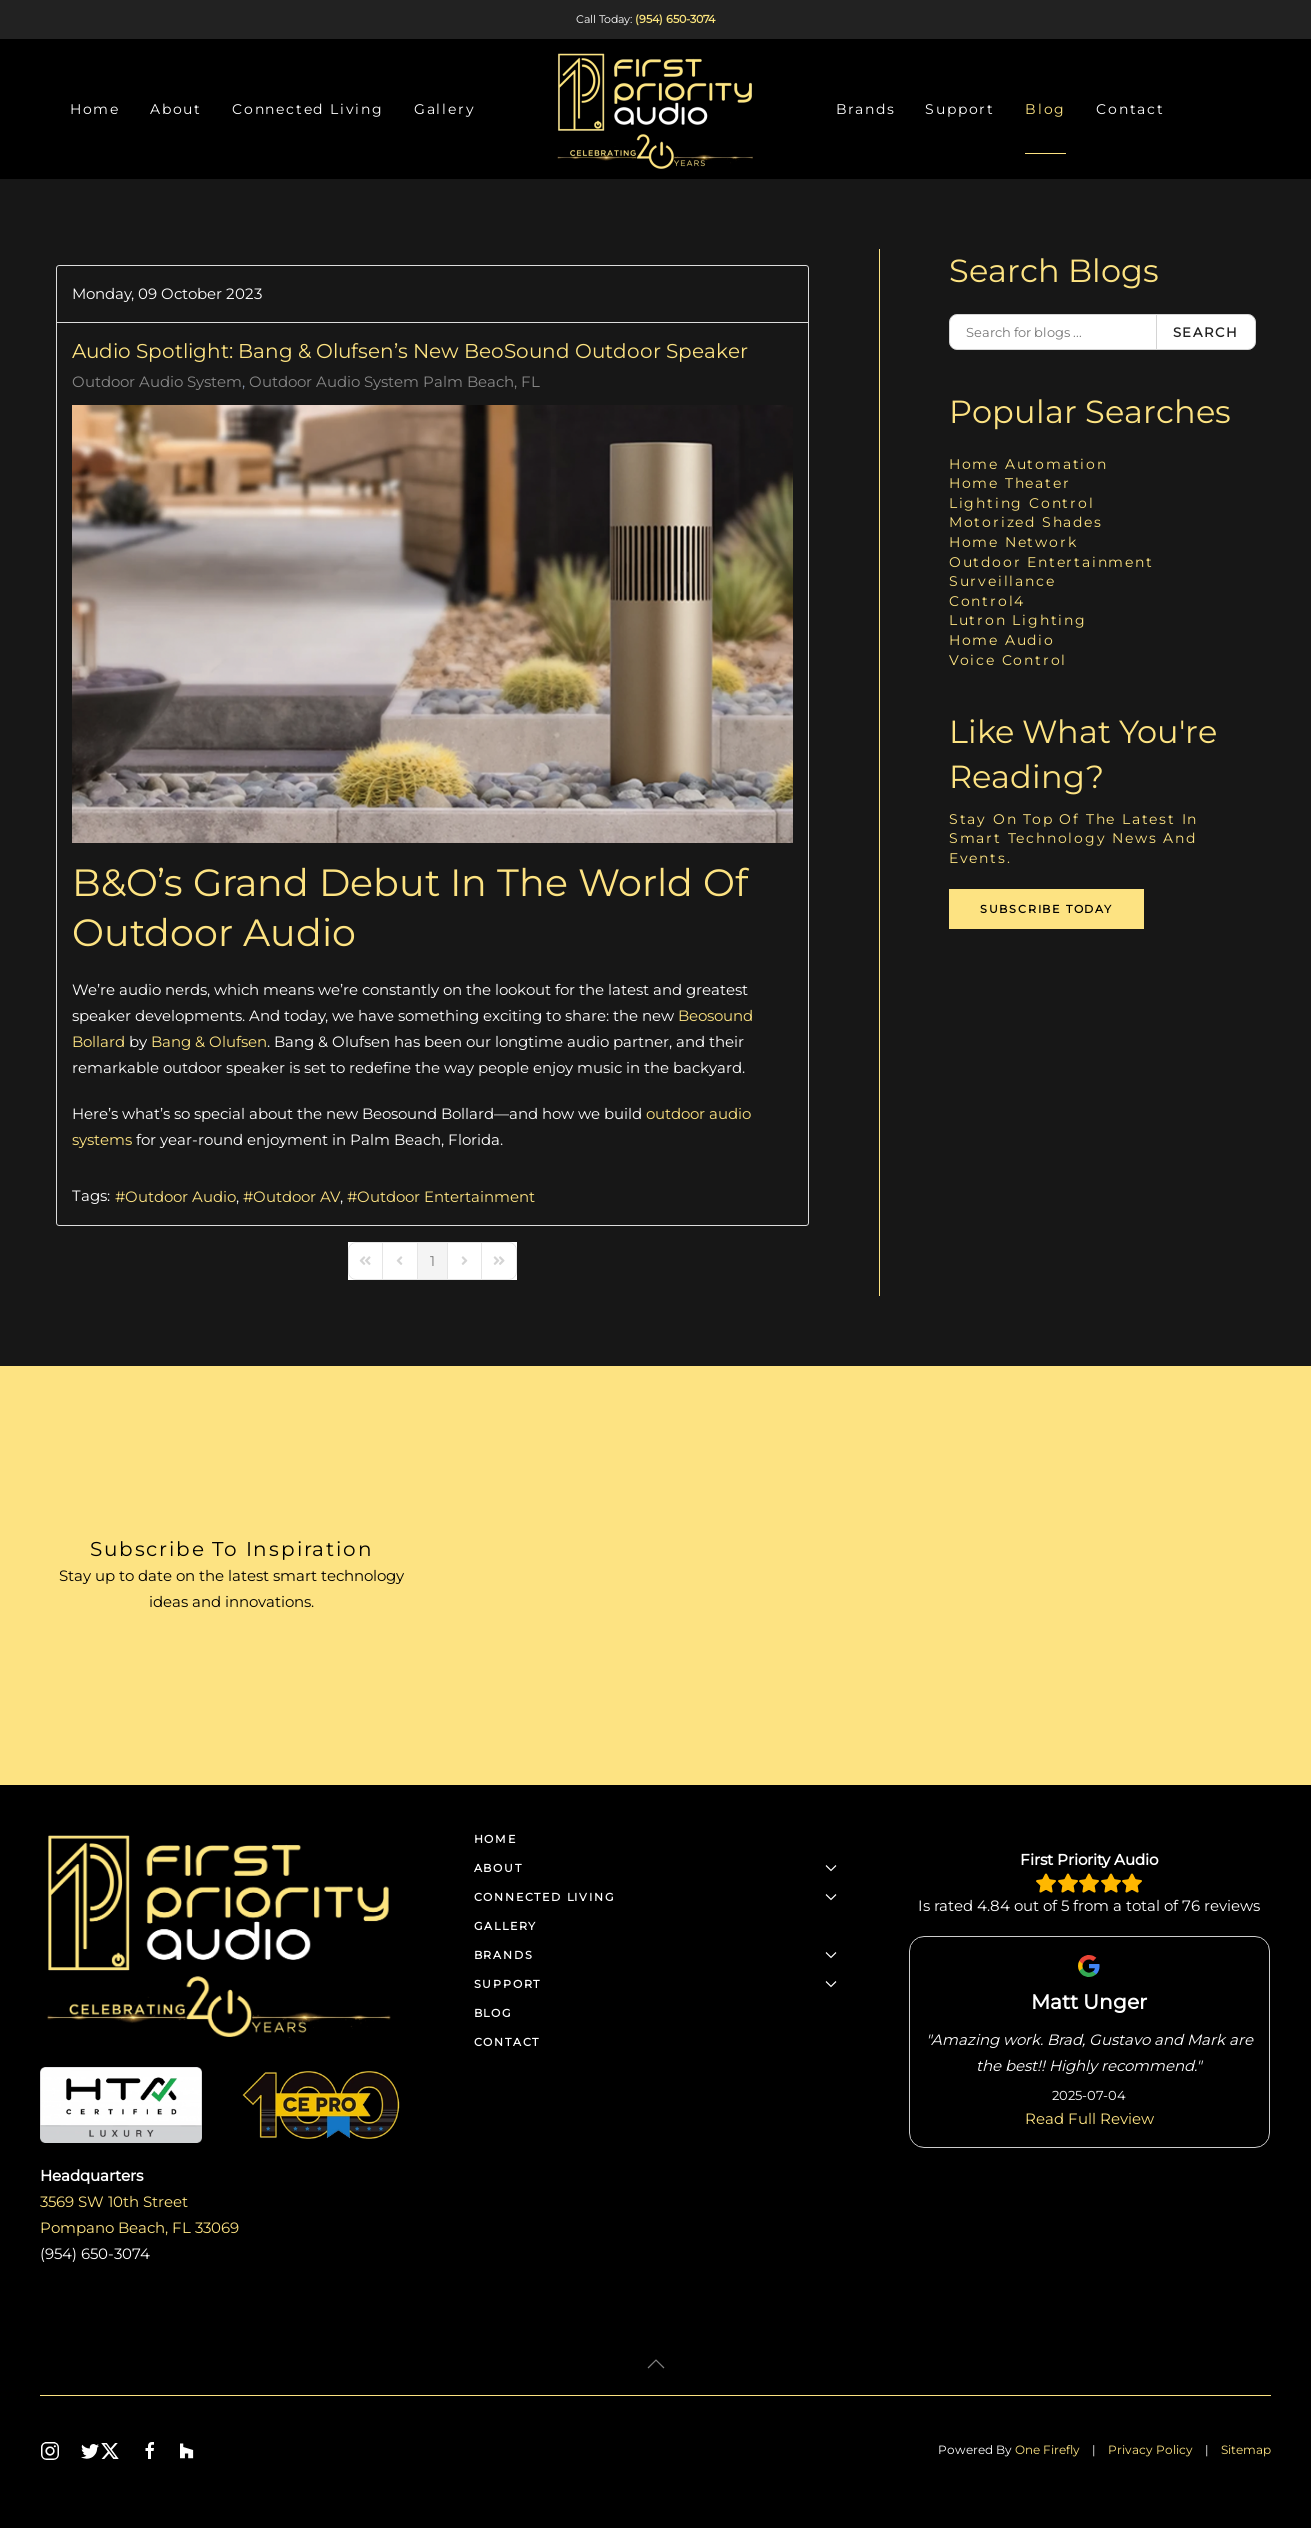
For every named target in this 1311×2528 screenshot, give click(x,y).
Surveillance (1002, 581)
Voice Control (1008, 660)
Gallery (445, 109)
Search (1206, 332)
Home (95, 109)
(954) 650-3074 (675, 19)
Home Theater (1010, 483)
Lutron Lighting (1018, 620)
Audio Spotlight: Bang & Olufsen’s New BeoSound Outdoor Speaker (410, 351)
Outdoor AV (296, 1196)
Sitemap (1246, 2449)
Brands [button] (866, 109)
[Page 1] (432, 1261)
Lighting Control (1022, 503)
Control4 (987, 601)
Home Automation (1028, 464)
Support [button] (960, 109)
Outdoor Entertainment (446, 1196)
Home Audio (1002, 640)
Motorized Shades (1026, 522)
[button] (656, 2364)
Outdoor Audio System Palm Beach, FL (394, 382)
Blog (1045, 109)
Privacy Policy (1150, 2449)
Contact (1130, 109)
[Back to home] (656, 109)
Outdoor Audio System (157, 382)
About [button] (176, 109)
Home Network (1013, 542)
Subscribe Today (1046, 909)
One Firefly (1047, 2449)
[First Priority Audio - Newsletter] (867, 1575)
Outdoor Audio (180, 1196)
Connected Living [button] (308, 109)
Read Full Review (1089, 2117)
